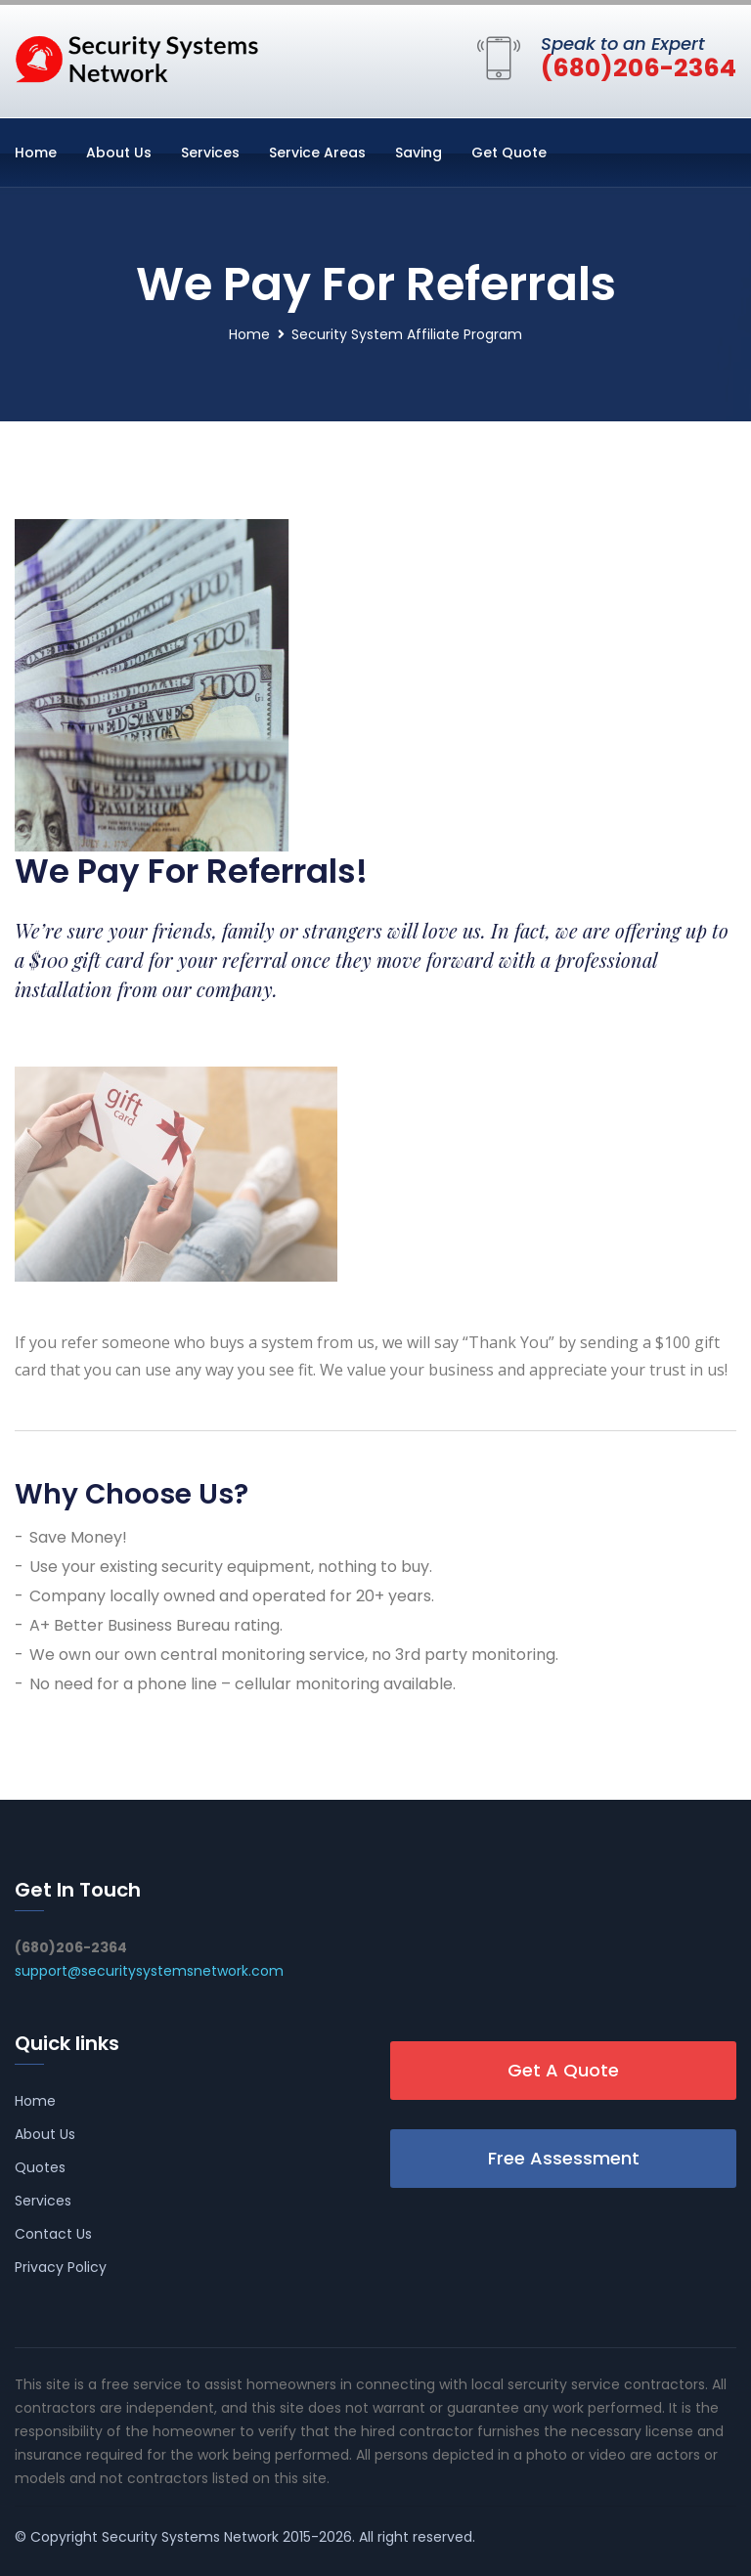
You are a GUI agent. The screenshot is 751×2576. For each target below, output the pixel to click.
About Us (119, 152)
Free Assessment (564, 2158)
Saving (418, 152)
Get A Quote (563, 2070)
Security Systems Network (190, 2537)
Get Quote (509, 152)
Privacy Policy (61, 2267)
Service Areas (317, 152)
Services (210, 152)
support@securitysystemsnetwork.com (149, 1971)
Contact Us (53, 2234)
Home (36, 152)
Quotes (40, 2167)
